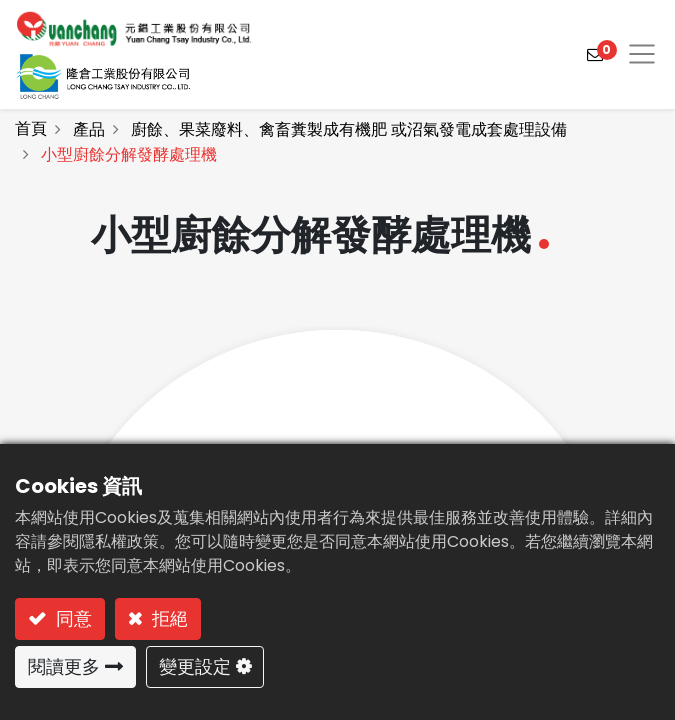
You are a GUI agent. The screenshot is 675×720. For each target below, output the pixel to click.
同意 (71, 618)
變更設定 (195, 666)
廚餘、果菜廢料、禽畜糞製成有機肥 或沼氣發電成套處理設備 (349, 129)
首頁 (31, 128)
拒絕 (167, 618)
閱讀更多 (64, 666)
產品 (89, 129)
